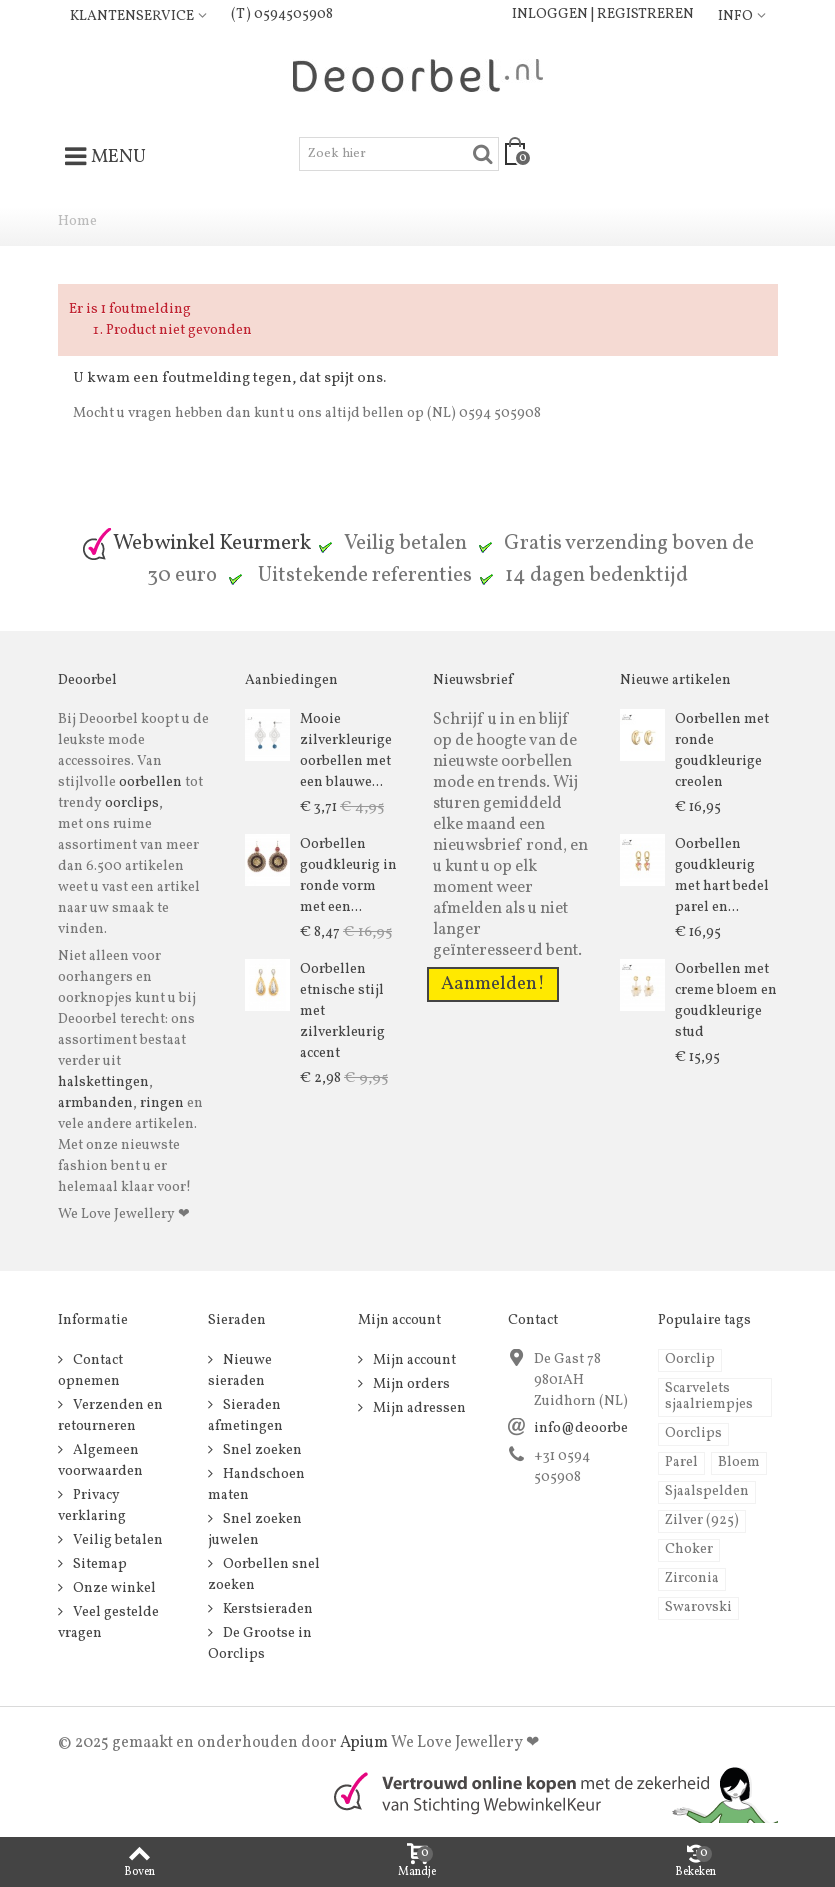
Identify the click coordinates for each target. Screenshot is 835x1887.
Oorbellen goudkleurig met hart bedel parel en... (722, 876)
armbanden (95, 1103)
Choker (689, 1549)
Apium (364, 1743)
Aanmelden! (493, 984)
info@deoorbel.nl (592, 1428)
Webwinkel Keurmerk (196, 543)
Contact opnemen (90, 1371)
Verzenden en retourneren (110, 1416)
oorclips (132, 803)
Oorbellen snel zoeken (264, 1575)
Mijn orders (410, 1384)
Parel (681, 1462)
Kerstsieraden (266, 1609)
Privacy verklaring (92, 1506)
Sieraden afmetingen (245, 1416)
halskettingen (103, 1082)
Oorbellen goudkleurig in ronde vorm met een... (348, 876)
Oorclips (693, 1433)
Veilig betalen (116, 1540)
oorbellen (149, 782)
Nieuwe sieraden (240, 1371)
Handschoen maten (256, 1485)
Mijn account (413, 1360)
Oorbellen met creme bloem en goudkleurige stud (726, 1001)
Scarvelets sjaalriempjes (709, 1396)
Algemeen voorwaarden (100, 1461)
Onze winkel (113, 1588)
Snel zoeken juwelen (255, 1530)
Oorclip (690, 1359)
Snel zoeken (261, 1450)
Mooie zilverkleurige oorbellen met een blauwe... (346, 751)
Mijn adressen (418, 1408)
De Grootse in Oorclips (260, 1644)
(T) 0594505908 (282, 14)
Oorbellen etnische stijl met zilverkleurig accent (342, 1011)
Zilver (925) (702, 1520)
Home (77, 221)
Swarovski (698, 1607)
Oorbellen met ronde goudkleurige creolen (722, 751)
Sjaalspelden (707, 1491)
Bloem (739, 1462)
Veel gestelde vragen (108, 1623)
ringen (162, 1103)
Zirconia (692, 1578)
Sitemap (98, 1564)
